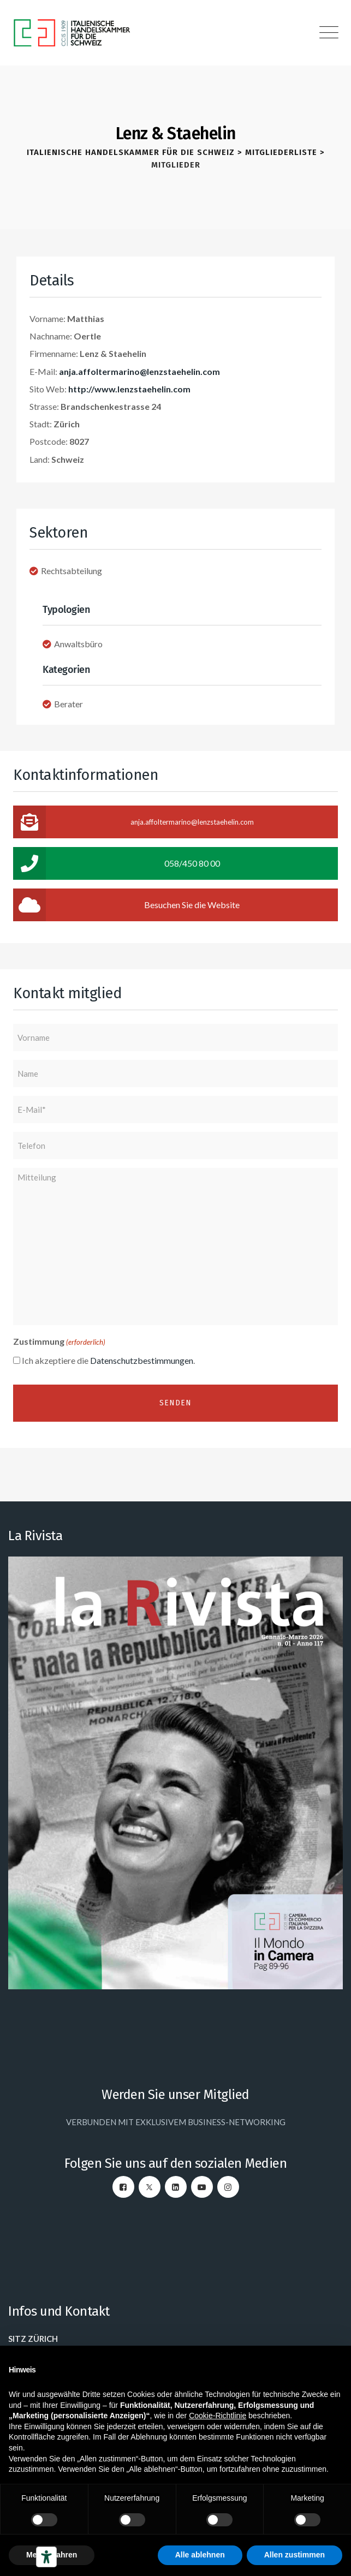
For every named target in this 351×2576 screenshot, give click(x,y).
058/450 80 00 (116, 863)
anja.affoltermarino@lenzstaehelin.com (139, 371)
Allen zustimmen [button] (294, 2554)
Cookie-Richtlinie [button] (217, 2415)
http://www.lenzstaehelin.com (129, 389)
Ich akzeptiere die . (108, 1360)
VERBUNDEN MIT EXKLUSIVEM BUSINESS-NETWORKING (175, 2122)
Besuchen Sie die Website (126, 905)
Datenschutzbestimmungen (141, 1360)
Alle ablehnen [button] (200, 2554)
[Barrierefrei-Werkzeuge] (46, 2557)
